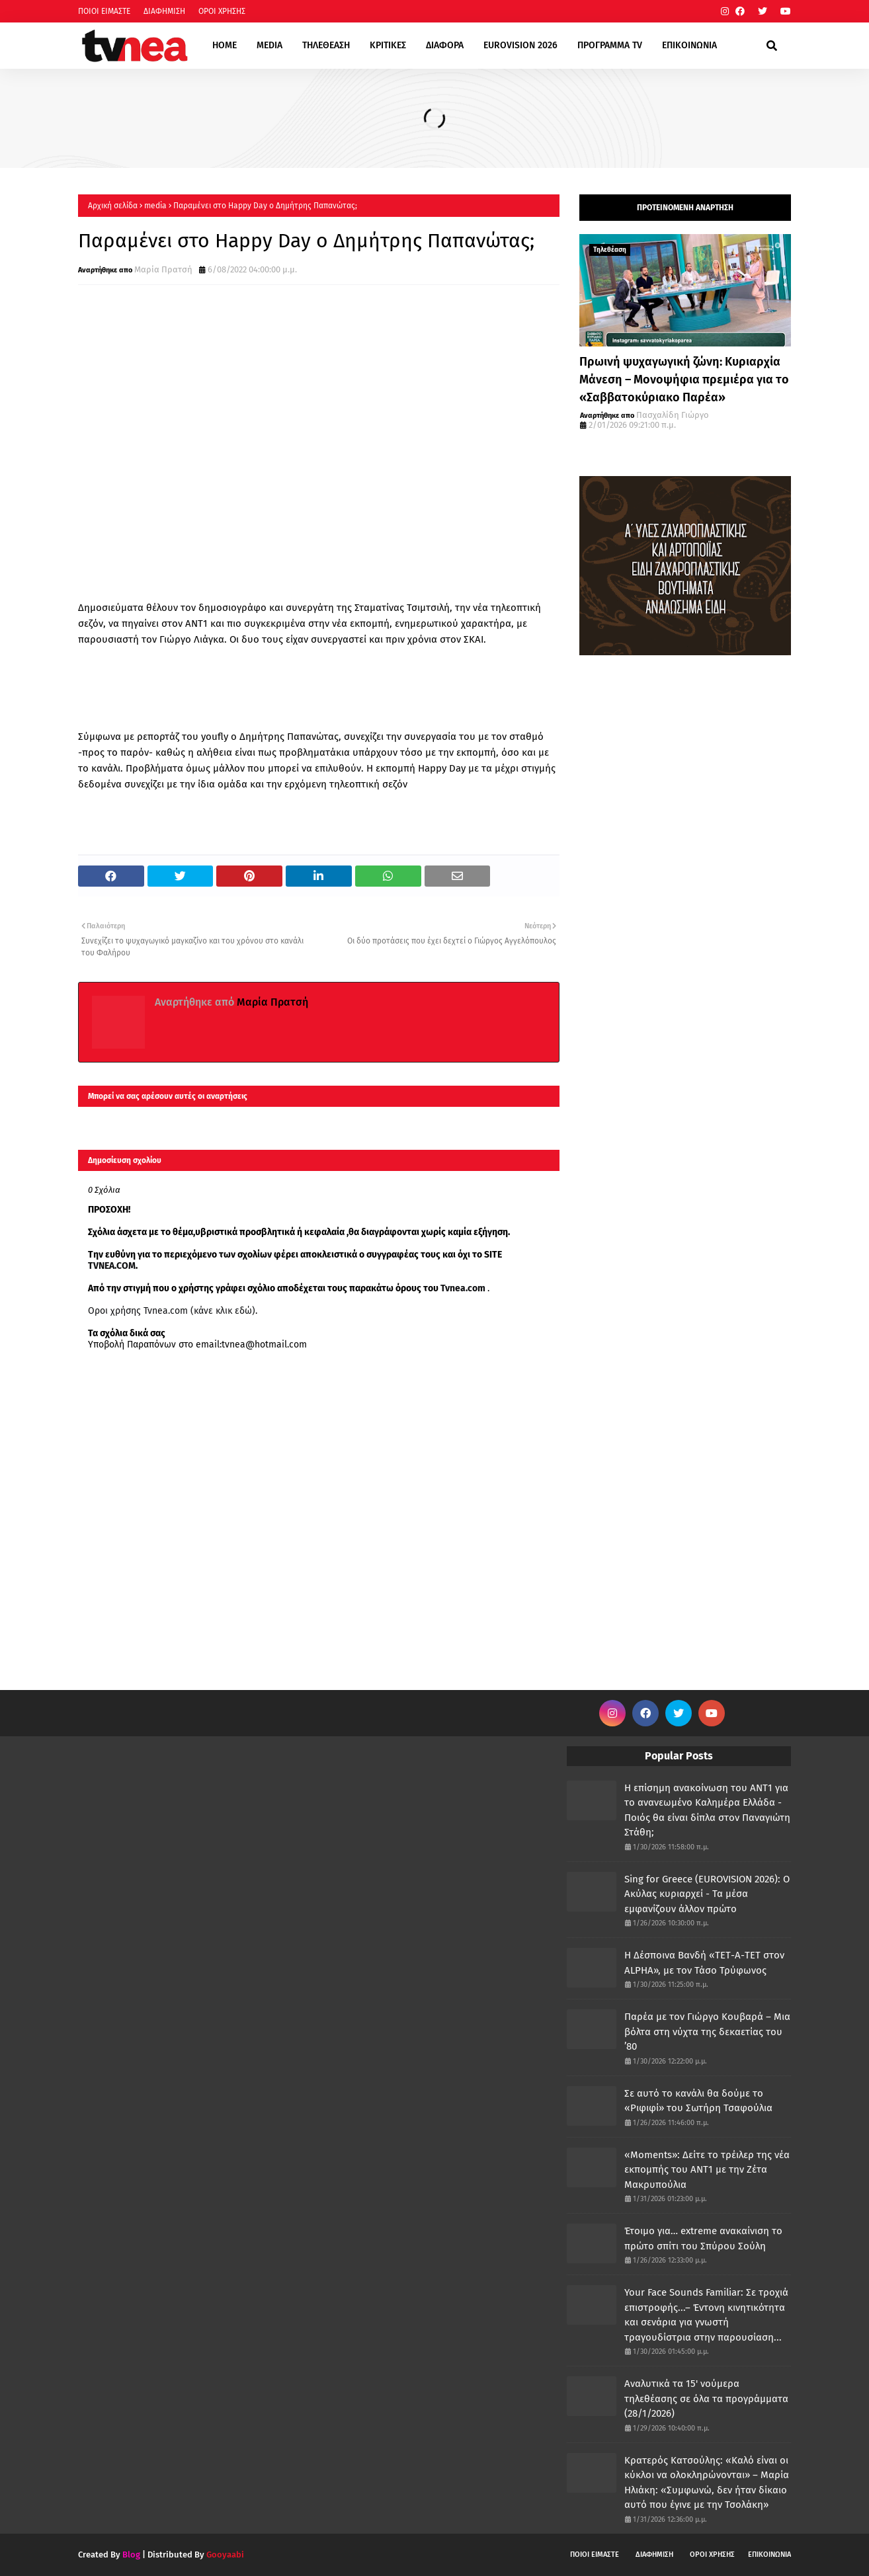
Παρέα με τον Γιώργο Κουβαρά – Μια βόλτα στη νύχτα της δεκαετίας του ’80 (707, 2031)
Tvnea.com (462, 1288)
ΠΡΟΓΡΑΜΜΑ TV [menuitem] (609, 45)
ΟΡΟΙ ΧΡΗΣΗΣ (221, 11)
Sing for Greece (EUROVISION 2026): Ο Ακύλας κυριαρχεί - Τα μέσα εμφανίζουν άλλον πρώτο (707, 1894)
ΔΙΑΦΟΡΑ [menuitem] (445, 45)
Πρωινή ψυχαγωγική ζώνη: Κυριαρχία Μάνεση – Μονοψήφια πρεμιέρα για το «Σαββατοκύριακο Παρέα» (684, 379)
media (155, 205)
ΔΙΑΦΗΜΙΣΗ (164, 11)
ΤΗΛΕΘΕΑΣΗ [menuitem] (326, 45)
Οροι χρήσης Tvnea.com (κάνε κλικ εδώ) (171, 1310)
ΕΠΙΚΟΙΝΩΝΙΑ (769, 2554)
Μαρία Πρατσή (163, 269)
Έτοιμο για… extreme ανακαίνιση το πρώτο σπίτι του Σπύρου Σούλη (703, 2238)
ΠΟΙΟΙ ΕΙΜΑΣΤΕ (104, 11)
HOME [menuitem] (224, 45)
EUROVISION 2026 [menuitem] (520, 45)
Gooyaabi (225, 2554)
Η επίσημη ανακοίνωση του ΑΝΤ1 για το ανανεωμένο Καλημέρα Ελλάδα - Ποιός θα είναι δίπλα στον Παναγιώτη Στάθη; (707, 1810)
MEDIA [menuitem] (269, 45)
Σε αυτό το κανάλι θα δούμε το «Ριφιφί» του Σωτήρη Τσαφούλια (698, 2100)
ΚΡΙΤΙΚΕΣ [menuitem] (388, 45)
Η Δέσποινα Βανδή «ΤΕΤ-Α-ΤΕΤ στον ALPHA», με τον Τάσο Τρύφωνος (704, 1962)
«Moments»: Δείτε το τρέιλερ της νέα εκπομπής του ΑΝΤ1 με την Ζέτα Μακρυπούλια (707, 2170)
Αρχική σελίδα (113, 205)
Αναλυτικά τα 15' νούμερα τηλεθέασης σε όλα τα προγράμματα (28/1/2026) (706, 2398)
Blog (131, 2554)
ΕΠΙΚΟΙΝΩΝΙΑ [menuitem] (689, 45)
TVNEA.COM (112, 1265)
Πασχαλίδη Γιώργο (672, 415)
